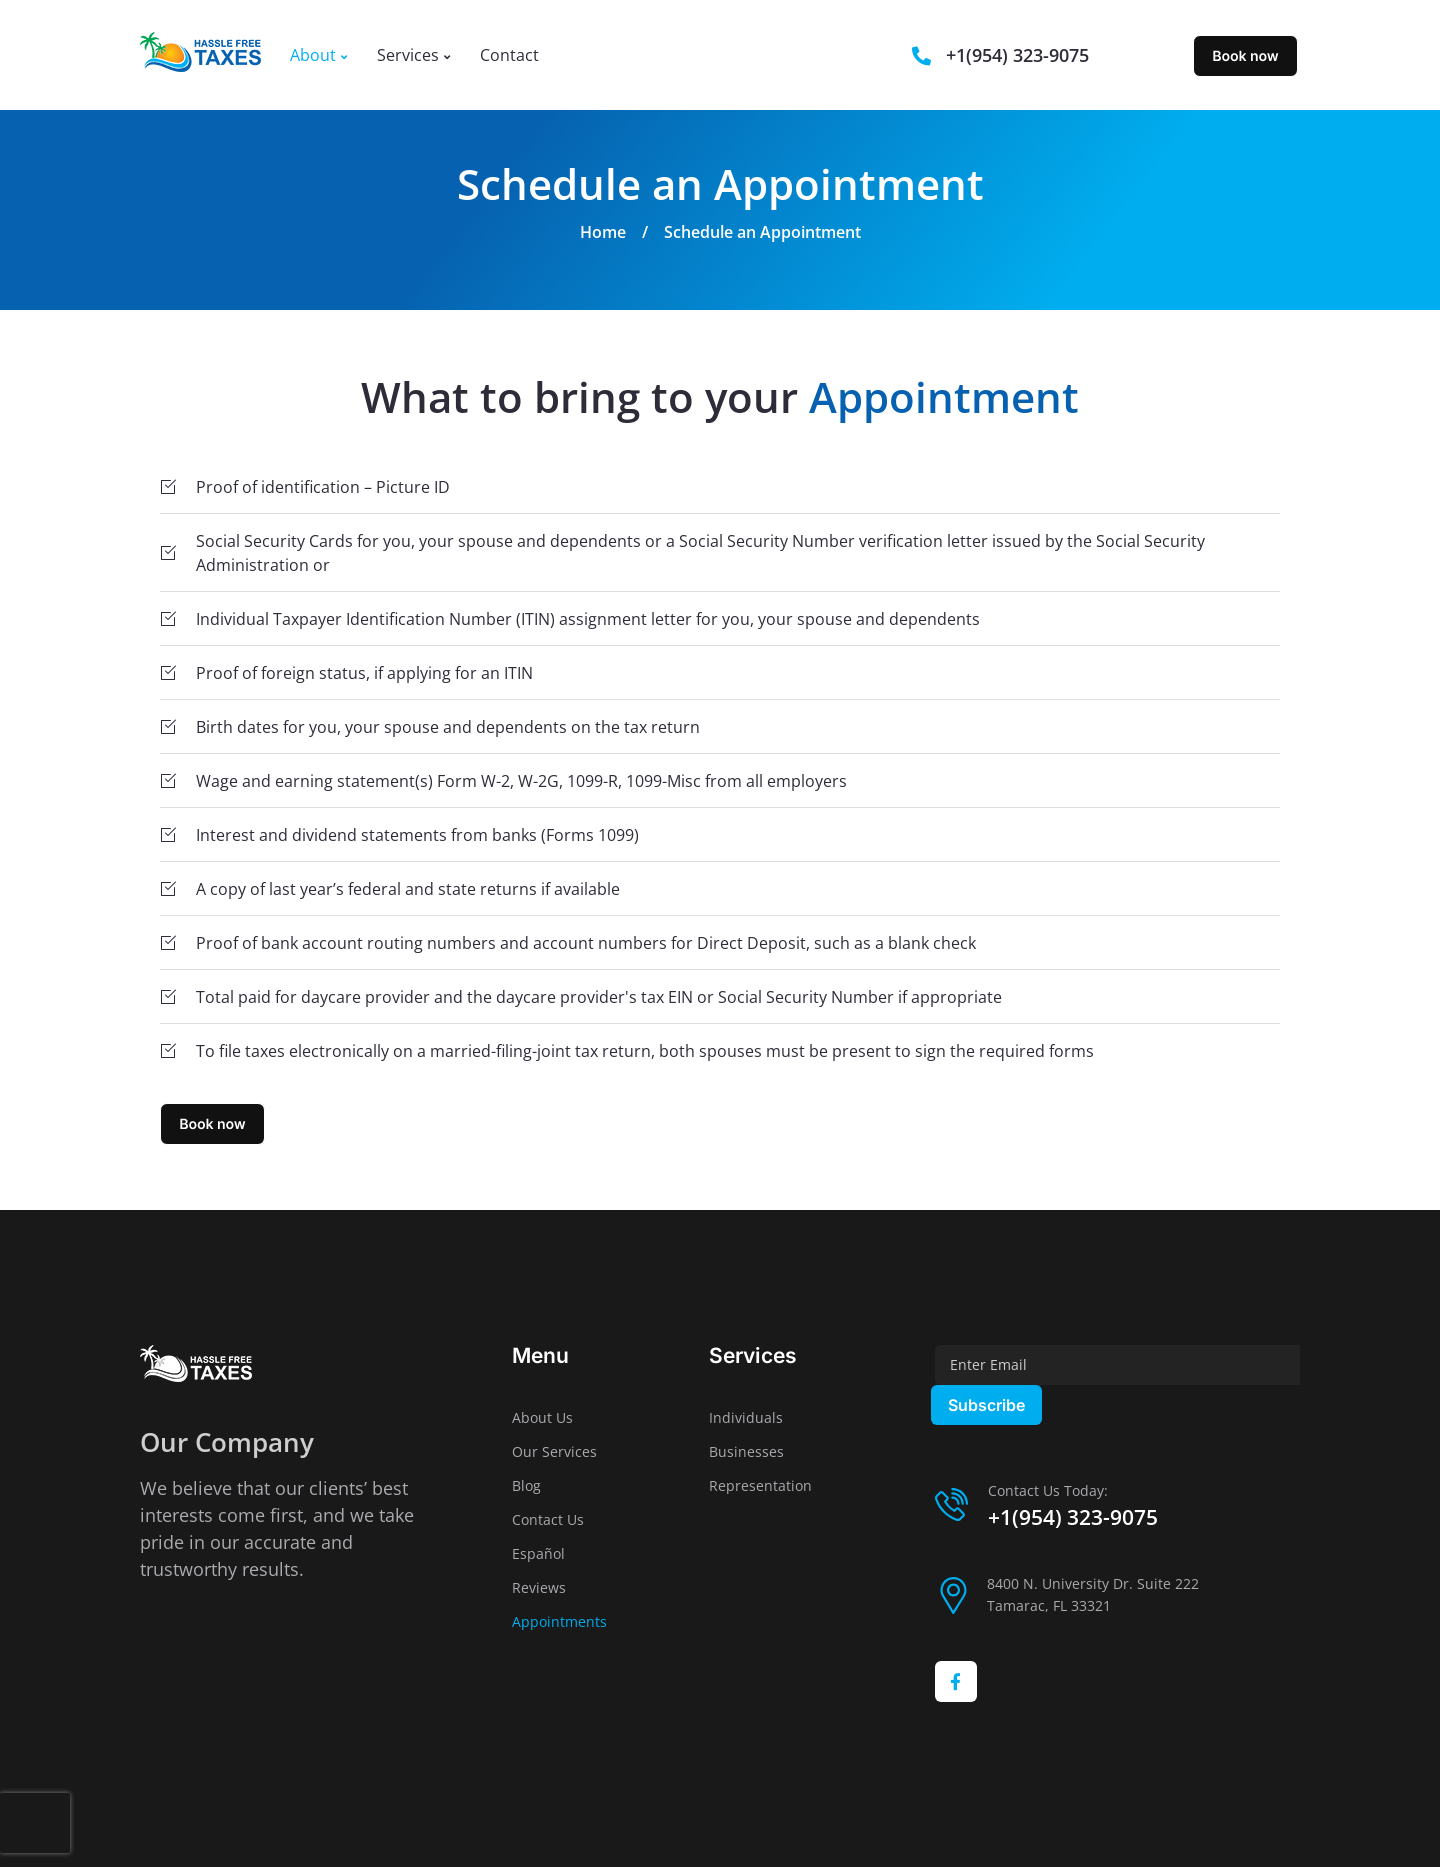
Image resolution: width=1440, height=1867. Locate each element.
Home (603, 232)
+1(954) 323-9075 (1073, 1517)
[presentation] (35, 1823)
